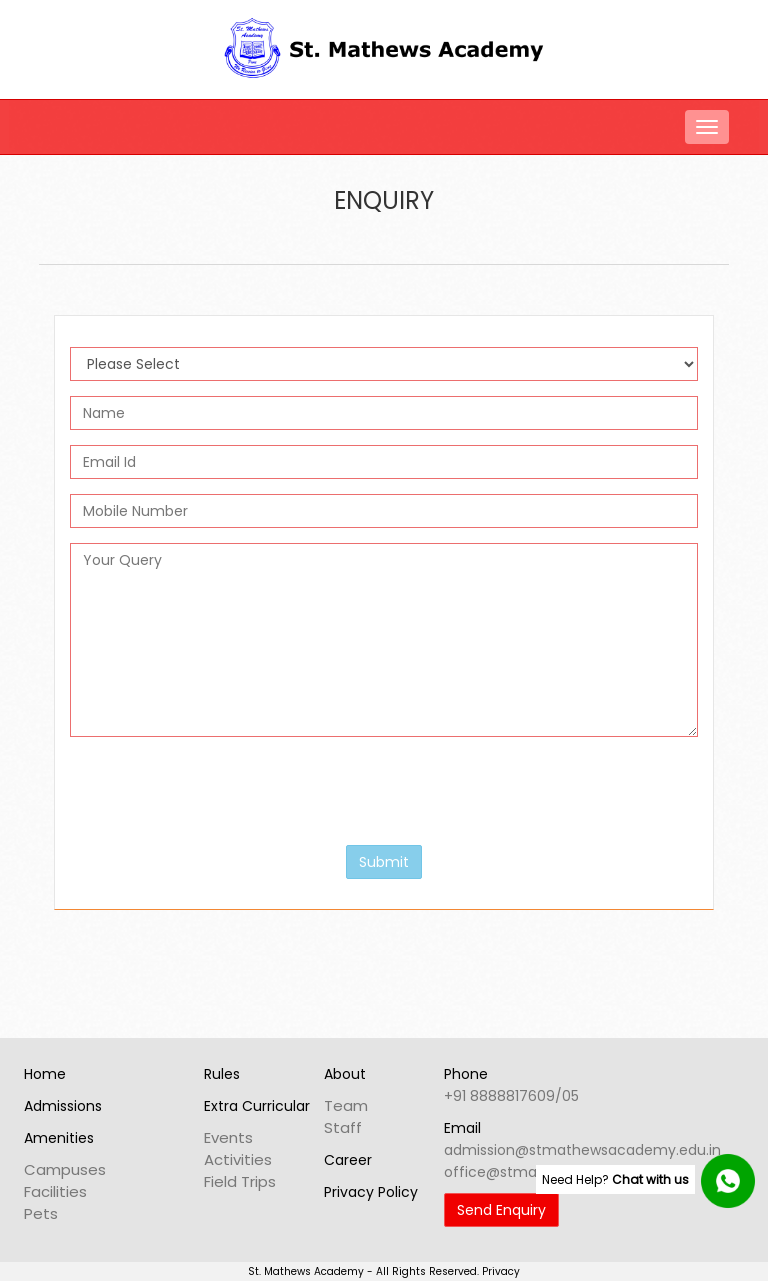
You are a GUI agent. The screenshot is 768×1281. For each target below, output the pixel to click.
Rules (222, 1074)
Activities (238, 1159)
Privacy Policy (371, 1192)
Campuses (65, 1169)
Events (228, 1137)
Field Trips (240, 1181)
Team (346, 1105)
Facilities (55, 1191)
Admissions (63, 1106)
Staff (343, 1127)
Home (45, 1074)
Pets (41, 1213)
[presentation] (222, 791)
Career (348, 1160)
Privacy (501, 1271)
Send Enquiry (501, 1210)
